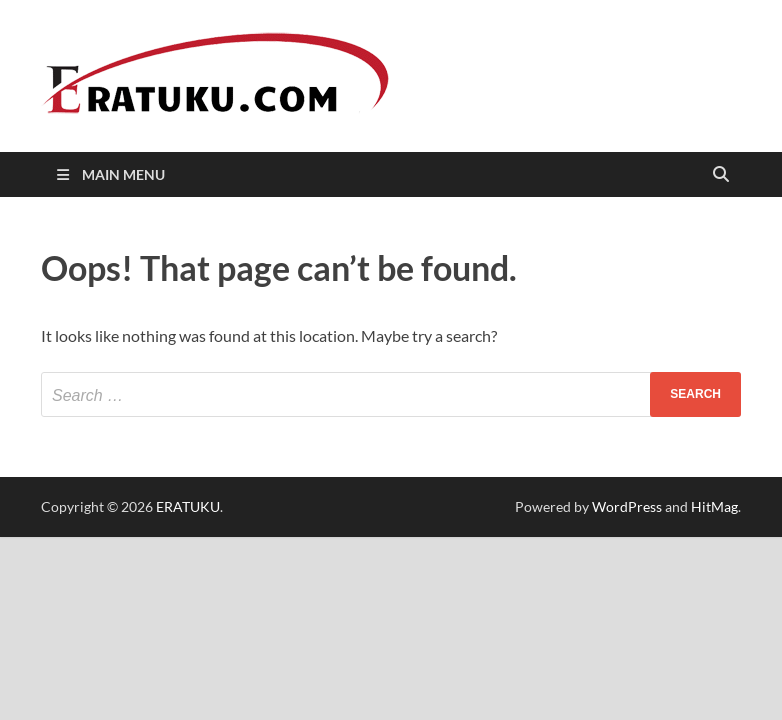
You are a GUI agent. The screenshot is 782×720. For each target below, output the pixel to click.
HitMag (714, 506)
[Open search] (721, 175)
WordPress (627, 506)
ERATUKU (188, 506)
